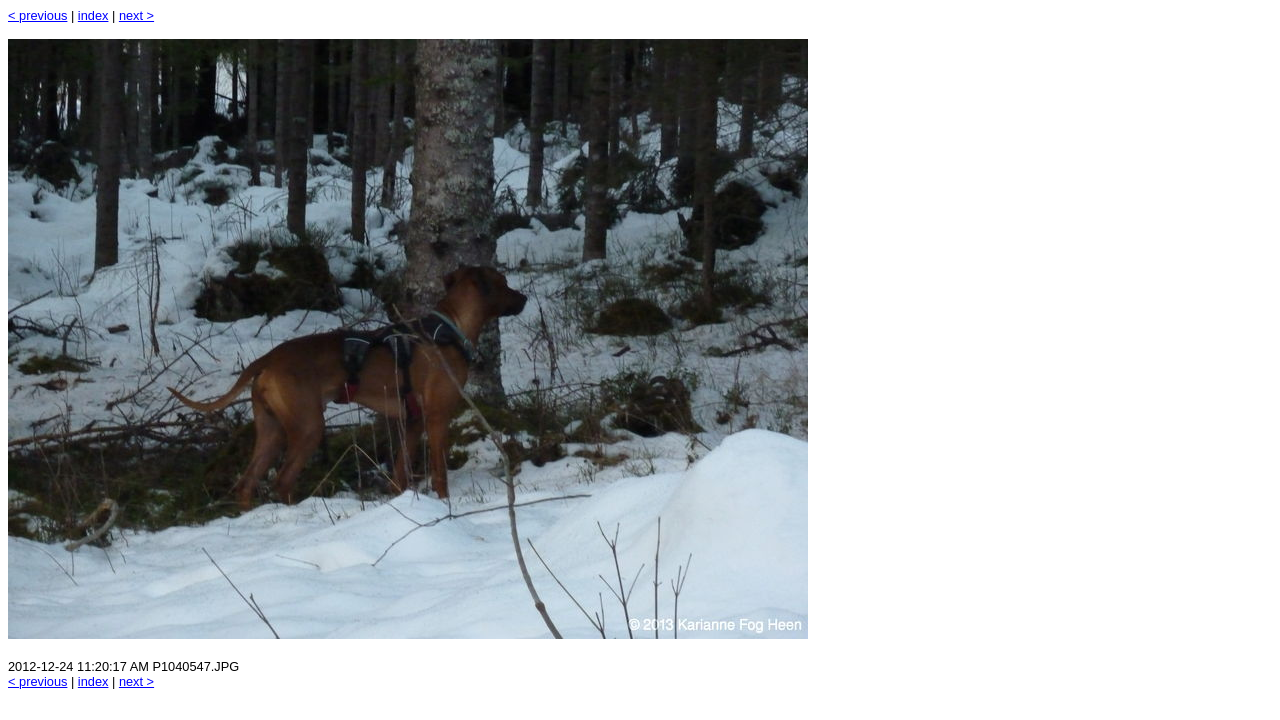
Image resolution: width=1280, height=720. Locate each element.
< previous (37, 15)
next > (136, 15)
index (93, 15)
